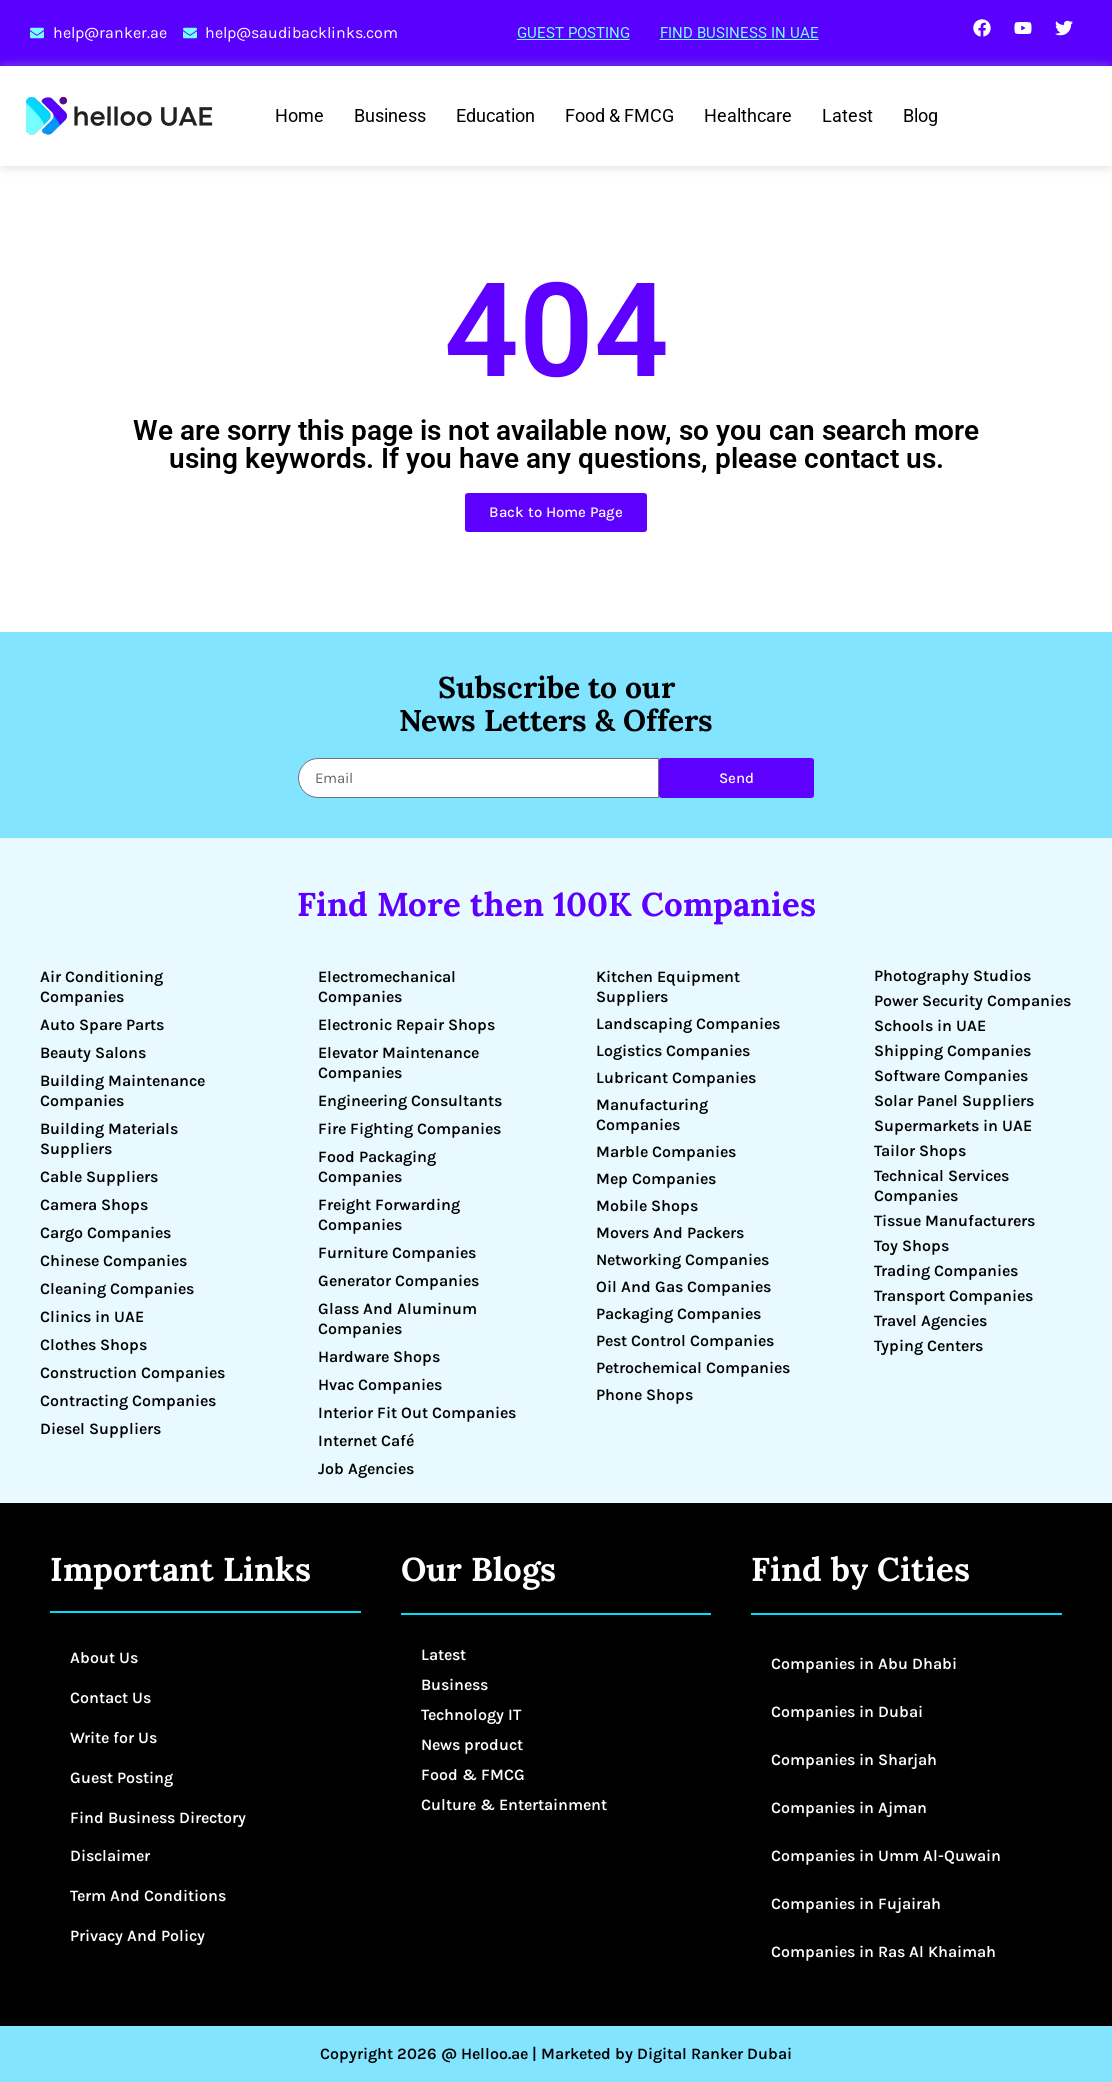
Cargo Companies (105, 1232)
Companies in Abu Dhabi (864, 1663)
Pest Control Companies (685, 1340)
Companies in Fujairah (856, 1903)
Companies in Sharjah (854, 1759)
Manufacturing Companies (652, 1114)
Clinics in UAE (92, 1316)
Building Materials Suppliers (109, 1138)
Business (390, 115)
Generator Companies (398, 1280)
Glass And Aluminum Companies (397, 1318)
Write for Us (113, 1737)
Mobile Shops (647, 1205)
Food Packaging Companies (377, 1166)
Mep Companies (656, 1178)
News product (472, 1744)
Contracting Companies (128, 1400)
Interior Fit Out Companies (417, 1412)
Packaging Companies (678, 1313)
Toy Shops (911, 1245)
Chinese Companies (113, 1260)
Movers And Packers (670, 1232)
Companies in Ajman (849, 1807)
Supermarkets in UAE (953, 1125)
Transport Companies (953, 1295)
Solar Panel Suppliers (954, 1100)
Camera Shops (94, 1204)
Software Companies (951, 1075)
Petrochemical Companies (693, 1367)
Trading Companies (946, 1270)
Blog (920, 115)
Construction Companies (132, 1372)
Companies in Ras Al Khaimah (883, 1951)
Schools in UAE (930, 1025)
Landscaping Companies (688, 1023)
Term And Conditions (148, 1895)
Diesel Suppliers (100, 1428)
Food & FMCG (619, 115)
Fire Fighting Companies (409, 1128)
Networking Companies (682, 1259)
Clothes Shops (93, 1344)
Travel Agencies (930, 1320)
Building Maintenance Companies (122, 1090)
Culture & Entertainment (514, 1804)
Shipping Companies (952, 1050)
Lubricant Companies (676, 1077)
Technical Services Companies (941, 1185)
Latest (847, 115)
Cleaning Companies (117, 1288)
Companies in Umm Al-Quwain (886, 1855)
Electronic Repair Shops (406, 1024)
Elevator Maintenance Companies (398, 1062)
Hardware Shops (379, 1356)
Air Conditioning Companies (101, 986)
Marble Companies (666, 1151)
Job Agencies (366, 1468)
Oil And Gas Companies (683, 1286)
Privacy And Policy (137, 1935)
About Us (104, 1657)
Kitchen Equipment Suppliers (668, 986)
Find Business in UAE (739, 33)
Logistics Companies (673, 1050)
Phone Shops (644, 1394)
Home (299, 115)
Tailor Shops (920, 1150)
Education (495, 115)
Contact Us (110, 1697)
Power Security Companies (972, 1000)
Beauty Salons (93, 1052)
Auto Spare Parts (102, 1024)
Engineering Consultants (410, 1100)
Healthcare (748, 115)
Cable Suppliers (99, 1176)
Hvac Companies (380, 1384)
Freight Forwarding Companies (389, 1214)
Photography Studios (952, 975)
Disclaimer (110, 1855)
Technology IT (471, 1714)
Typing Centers (928, 1345)
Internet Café (366, 1440)
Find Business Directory (158, 1817)
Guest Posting (573, 33)
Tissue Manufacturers (954, 1220)
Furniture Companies (397, 1252)
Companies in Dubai (847, 1711)
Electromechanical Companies (387, 986)
